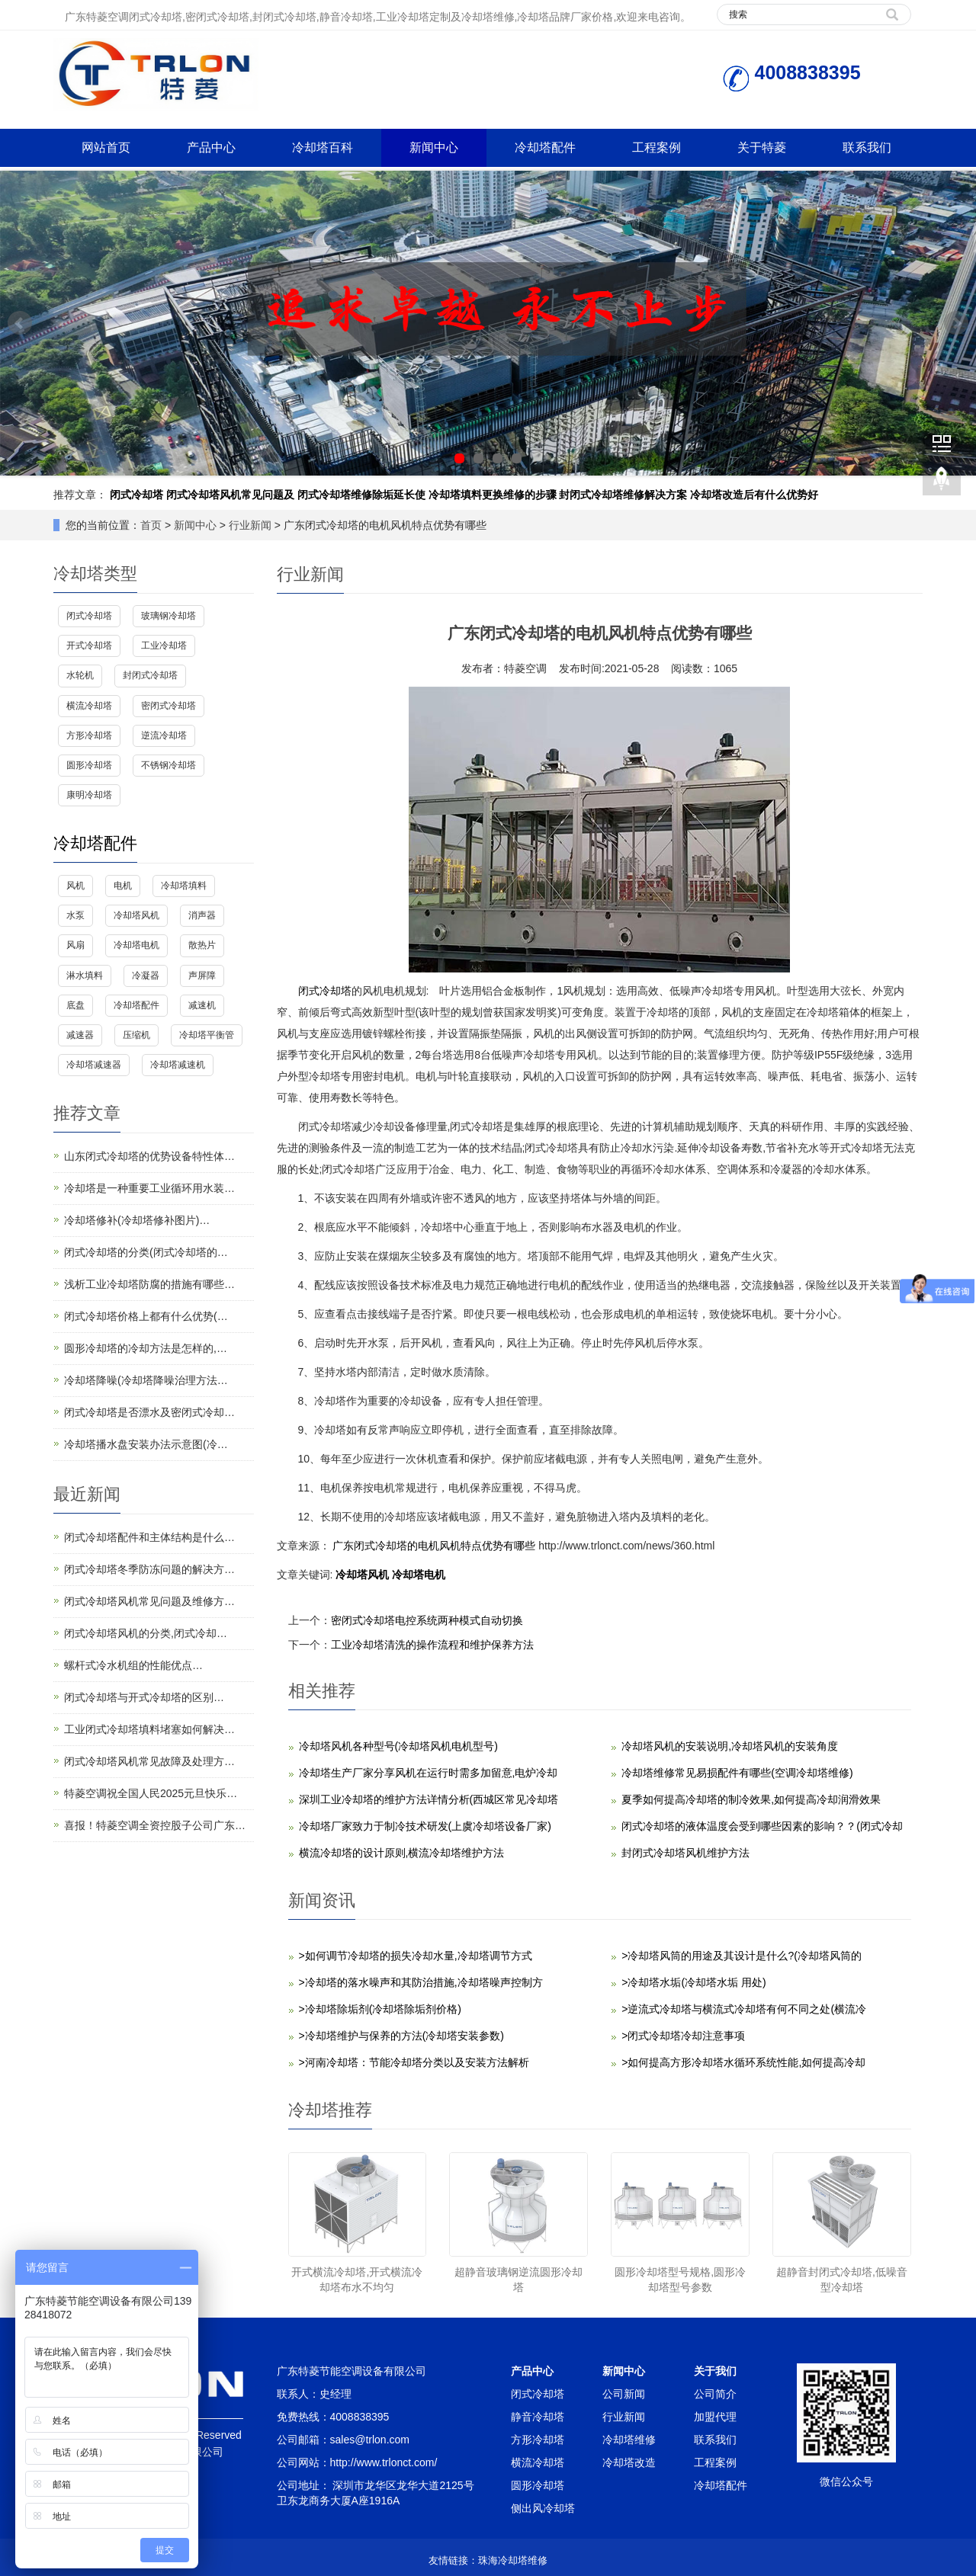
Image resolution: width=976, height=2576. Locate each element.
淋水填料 (84, 975)
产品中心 (211, 147)
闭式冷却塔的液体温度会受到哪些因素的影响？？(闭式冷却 (762, 1826)
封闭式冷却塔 (150, 675)
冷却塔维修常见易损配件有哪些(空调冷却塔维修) (736, 1773)
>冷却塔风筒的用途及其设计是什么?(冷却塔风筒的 (741, 1956)
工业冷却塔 (164, 645)
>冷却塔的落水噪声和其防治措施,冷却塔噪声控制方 (421, 1982)
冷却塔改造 (629, 2462)
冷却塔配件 (545, 147)
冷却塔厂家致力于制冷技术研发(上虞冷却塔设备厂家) (425, 1826)
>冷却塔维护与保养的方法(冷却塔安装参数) (402, 2036)
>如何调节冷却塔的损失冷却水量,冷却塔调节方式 (415, 1956)
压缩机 (136, 1035)
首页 (151, 525)
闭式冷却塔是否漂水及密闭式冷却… (149, 1412)
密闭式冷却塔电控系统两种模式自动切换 (427, 1620)
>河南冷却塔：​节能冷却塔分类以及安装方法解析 (414, 2062)
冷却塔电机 (418, 1574)
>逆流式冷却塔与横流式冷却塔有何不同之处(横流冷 (743, 2009)
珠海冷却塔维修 (512, 2560)
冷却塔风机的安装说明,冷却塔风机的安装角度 (729, 1746)
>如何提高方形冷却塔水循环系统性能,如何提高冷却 (743, 2062)
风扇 (75, 945)
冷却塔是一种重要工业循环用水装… (149, 1188)
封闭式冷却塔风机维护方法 (685, 1853)
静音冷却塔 (537, 2417)
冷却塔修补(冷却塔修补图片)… (137, 1220)
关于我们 (715, 2371)
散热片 (202, 945)
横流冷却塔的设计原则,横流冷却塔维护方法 (402, 1853)
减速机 (202, 1005)
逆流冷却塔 (164, 735)
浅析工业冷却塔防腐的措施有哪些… (149, 1284)
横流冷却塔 (89, 705)
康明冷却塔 (89, 795)
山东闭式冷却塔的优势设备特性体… (149, 1156)
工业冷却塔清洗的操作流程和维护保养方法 (432, 1645)
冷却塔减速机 (177, 1064)
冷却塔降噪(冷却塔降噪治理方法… (146, 1380)
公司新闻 (623, 2394)
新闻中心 (433, 147)
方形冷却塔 (89, 735)
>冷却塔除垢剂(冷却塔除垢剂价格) (380, 2009)
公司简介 (715, 2394)
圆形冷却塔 (89, 765)
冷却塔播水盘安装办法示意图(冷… (146, 1444)
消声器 (202, 915)
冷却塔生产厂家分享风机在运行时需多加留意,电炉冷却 (428, 1773)
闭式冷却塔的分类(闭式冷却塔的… (146, 1252)
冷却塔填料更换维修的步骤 (493, 495)
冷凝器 (145, 975)
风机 (75, 885)
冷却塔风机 (364, 1574)
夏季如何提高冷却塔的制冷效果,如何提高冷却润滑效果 (751, 1799)
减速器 (80, 1035)
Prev (20, 323)
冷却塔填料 (184, 885)
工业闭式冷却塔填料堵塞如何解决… (149, 1729)
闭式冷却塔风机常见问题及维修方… (149, 1601)
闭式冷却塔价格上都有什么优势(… (146, 1316)
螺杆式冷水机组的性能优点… (133, 1665)
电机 (123, 885)
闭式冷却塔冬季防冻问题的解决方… (149, 1569)
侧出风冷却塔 (543, 2508)
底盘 (75, 1005)
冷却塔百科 (322, 147)
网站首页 (106, 147)
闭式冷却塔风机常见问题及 (230, 495)
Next (956, 323)
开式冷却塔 (89, 645)
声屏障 (202, 975)
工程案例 (656, 147)
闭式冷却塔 (136, 495)
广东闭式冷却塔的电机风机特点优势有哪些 (434, 1546)
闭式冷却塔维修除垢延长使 (361, 495)
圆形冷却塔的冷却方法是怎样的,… (145, 1348)
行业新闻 (250, 525)
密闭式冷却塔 (168, 705)
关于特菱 (761, 147)
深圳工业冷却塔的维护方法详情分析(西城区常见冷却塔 (429, 1799)
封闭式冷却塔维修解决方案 (623, 495)
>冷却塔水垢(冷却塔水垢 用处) (693, 1982)
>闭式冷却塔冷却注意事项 (683, 2036)
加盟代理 (715, 2417)
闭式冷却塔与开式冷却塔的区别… (144, 1697)
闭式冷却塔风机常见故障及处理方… (149, 1761)
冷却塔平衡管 (206, 1035)
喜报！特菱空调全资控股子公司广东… (155, 1825)
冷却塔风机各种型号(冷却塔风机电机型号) (398, 1746)
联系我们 (867, 147)
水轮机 (80, 675)
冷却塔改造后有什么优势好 (754, 495)
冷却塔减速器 (93, 1064)
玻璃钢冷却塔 (168, 615)
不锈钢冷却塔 (168, 765)
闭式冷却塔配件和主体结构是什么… (149, 1537)
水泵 (75, 915)
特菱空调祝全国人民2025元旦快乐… (150, 1793)
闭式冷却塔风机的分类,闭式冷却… (145, 1633)
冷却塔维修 (629, 2439)
